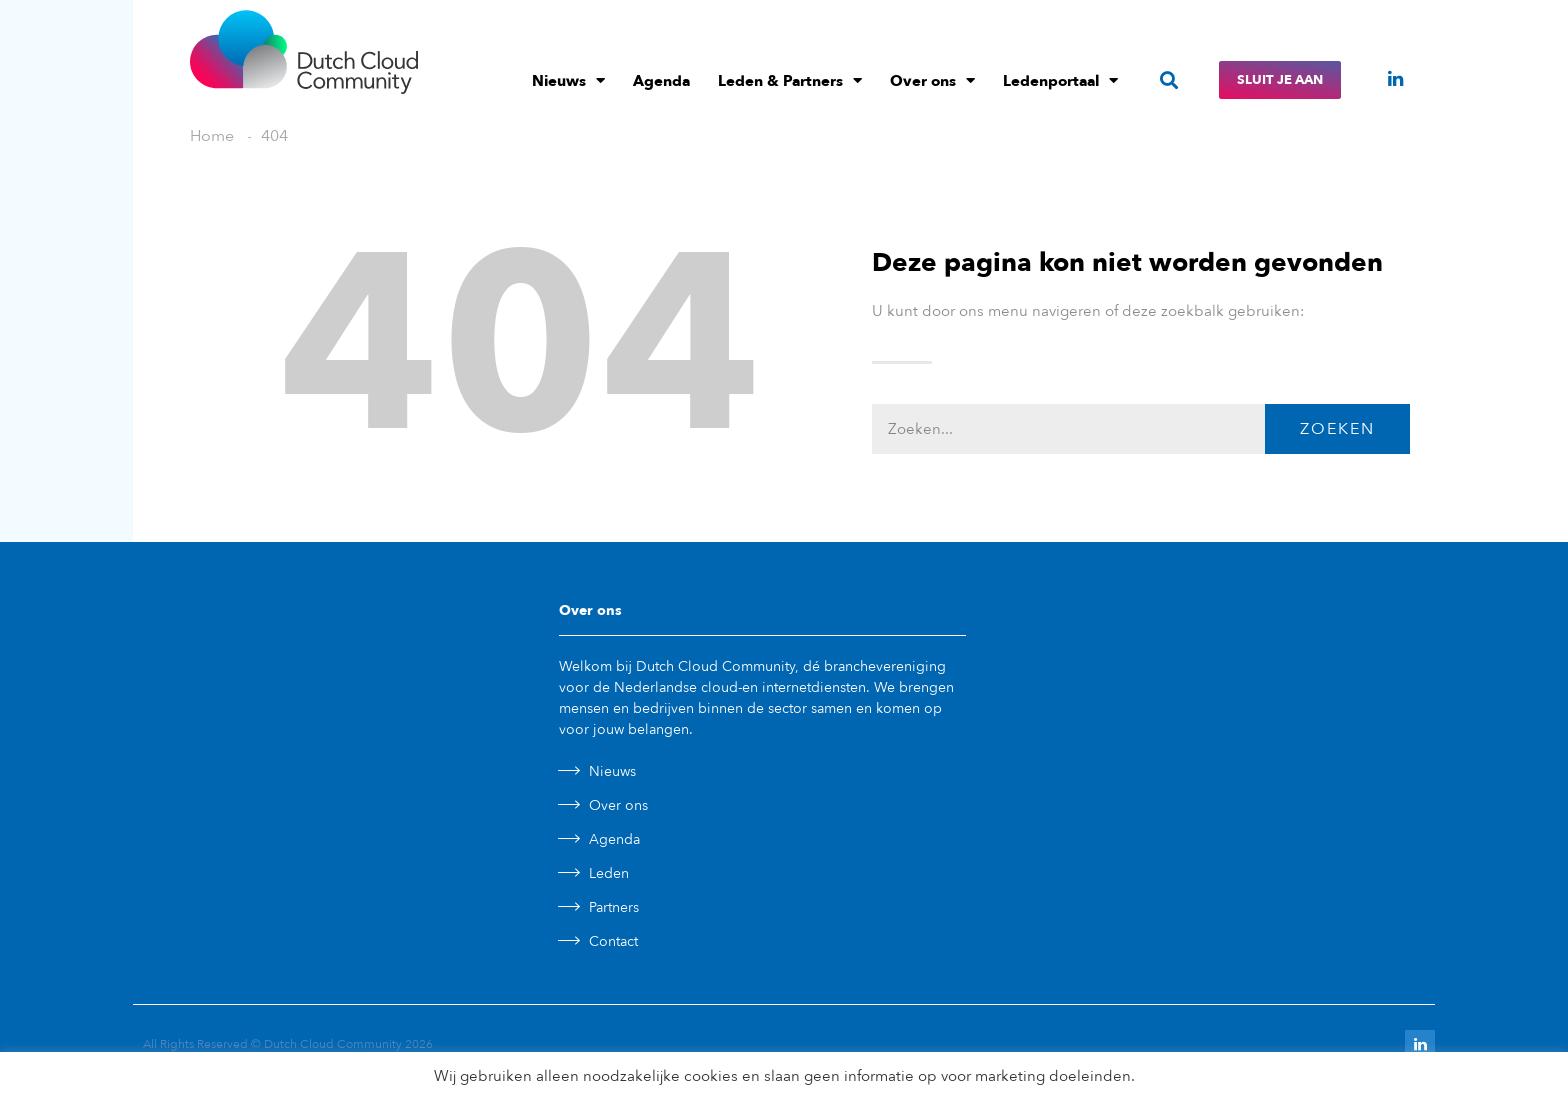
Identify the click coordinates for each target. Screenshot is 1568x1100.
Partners (614, 907)
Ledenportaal (1060, 80)
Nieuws (568, 80)
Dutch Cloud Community (333, 1044)
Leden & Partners (790, 80)
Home (212, 136)
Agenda (661, 81)
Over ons (932, 80)
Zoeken (1337, 429)
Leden (609, 873)
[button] (1168, 80)
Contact (613, 941)
